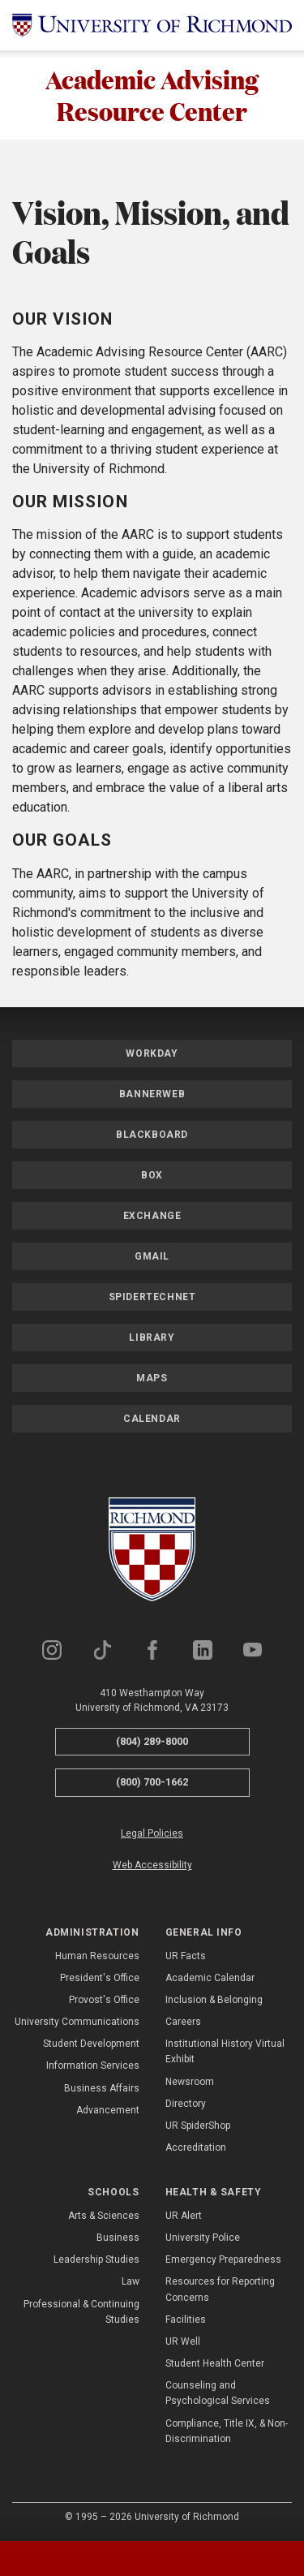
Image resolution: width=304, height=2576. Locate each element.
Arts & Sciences (103, 2215)
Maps (151, 1378)
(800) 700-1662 (152, 1782)
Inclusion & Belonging (214, 1999)
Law (130, 2282)
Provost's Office (104, 1999)
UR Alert (183, 2215)
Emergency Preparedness (223, 2259)
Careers (183, 2021)
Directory (185, 2103)
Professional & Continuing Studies (81, 2311)
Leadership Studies (96, 2259)
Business (117, 2237)
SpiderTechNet (152, 1297)
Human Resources (97, 1956)
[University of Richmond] (152, 25)
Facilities (185, 2319)
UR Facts (185, 1956)
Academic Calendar (210, 1978)
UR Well (182, 2341)
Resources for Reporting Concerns (220, 2290)
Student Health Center (214, 2363)
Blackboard (152, 1134)
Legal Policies (152, 1833)
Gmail (152, 1256)
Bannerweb (152, 1094)
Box (152, 1175)
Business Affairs (101, 2088)
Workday (152, 1053)
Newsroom (189, 2081)
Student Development (91, 2043)
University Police (202, 2237)
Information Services (92, 2066)
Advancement (107, 2110)
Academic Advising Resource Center (152, 95)
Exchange (152, 1215)
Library (151, 1337)
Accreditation (195, 2147)
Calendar (152, 1418)
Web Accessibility (152, 1865)
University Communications (77, 2021)
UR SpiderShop (197, 2125)
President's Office (99, 1978)
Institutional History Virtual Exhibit (225, 2051)
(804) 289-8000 (152, 1741)
